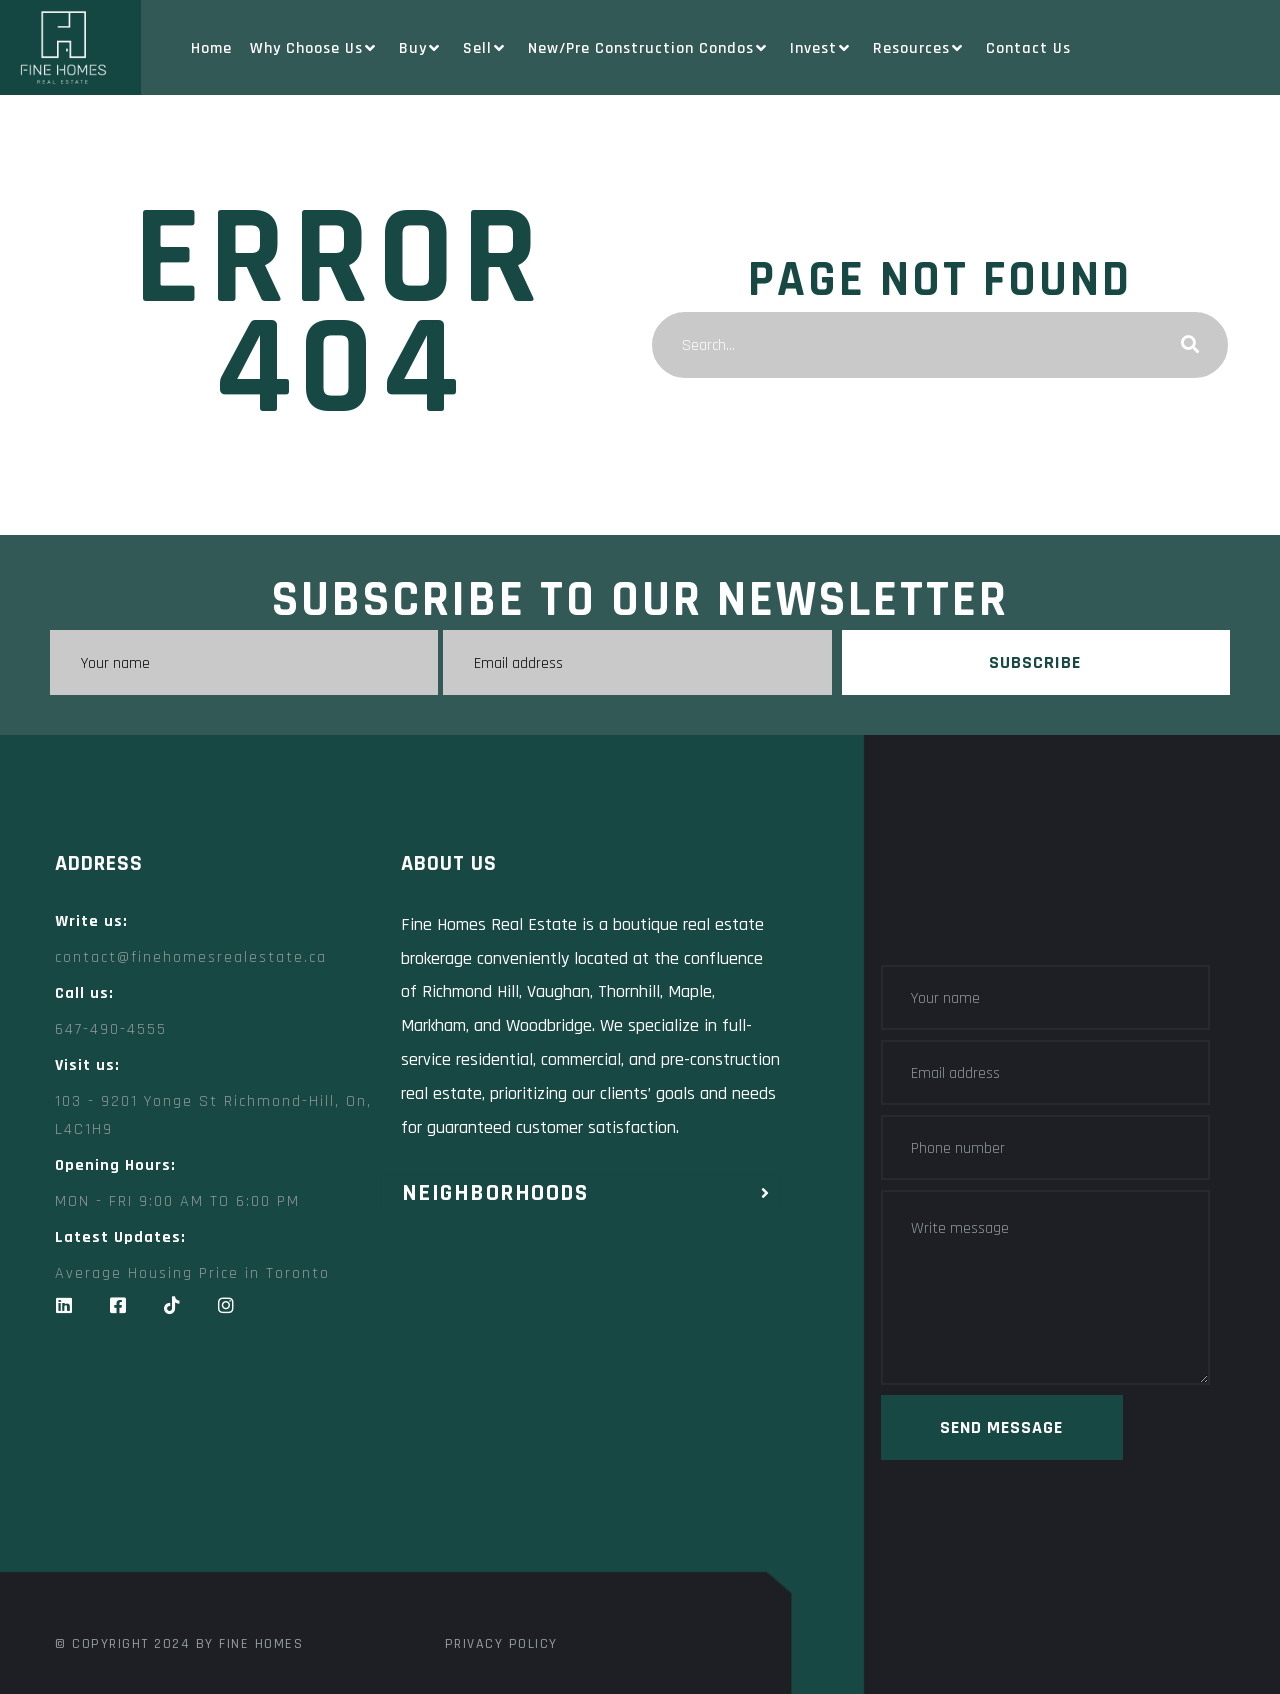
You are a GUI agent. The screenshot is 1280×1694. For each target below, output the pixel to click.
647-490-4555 (111, 1029)
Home (211, 48)
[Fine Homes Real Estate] (415, 1474)
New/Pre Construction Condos (650, 48)
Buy (422, 48)
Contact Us (1028, 48)
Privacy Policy (501, 1644)
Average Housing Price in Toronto (192, 1273)
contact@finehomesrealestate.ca (191, 957)
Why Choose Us (315, 48)
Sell (486, 48)
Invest (822, 48)
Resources (920, 48)
